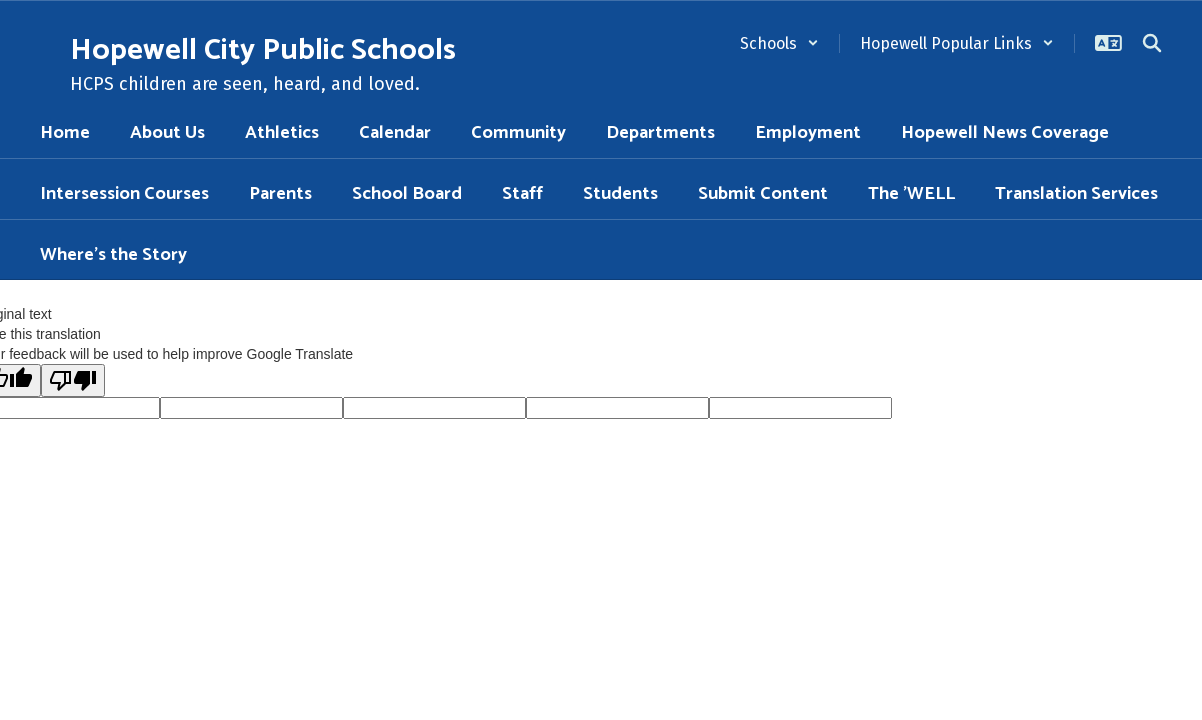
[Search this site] (1152, 43)
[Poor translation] (73, 380)
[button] (779, 43)
